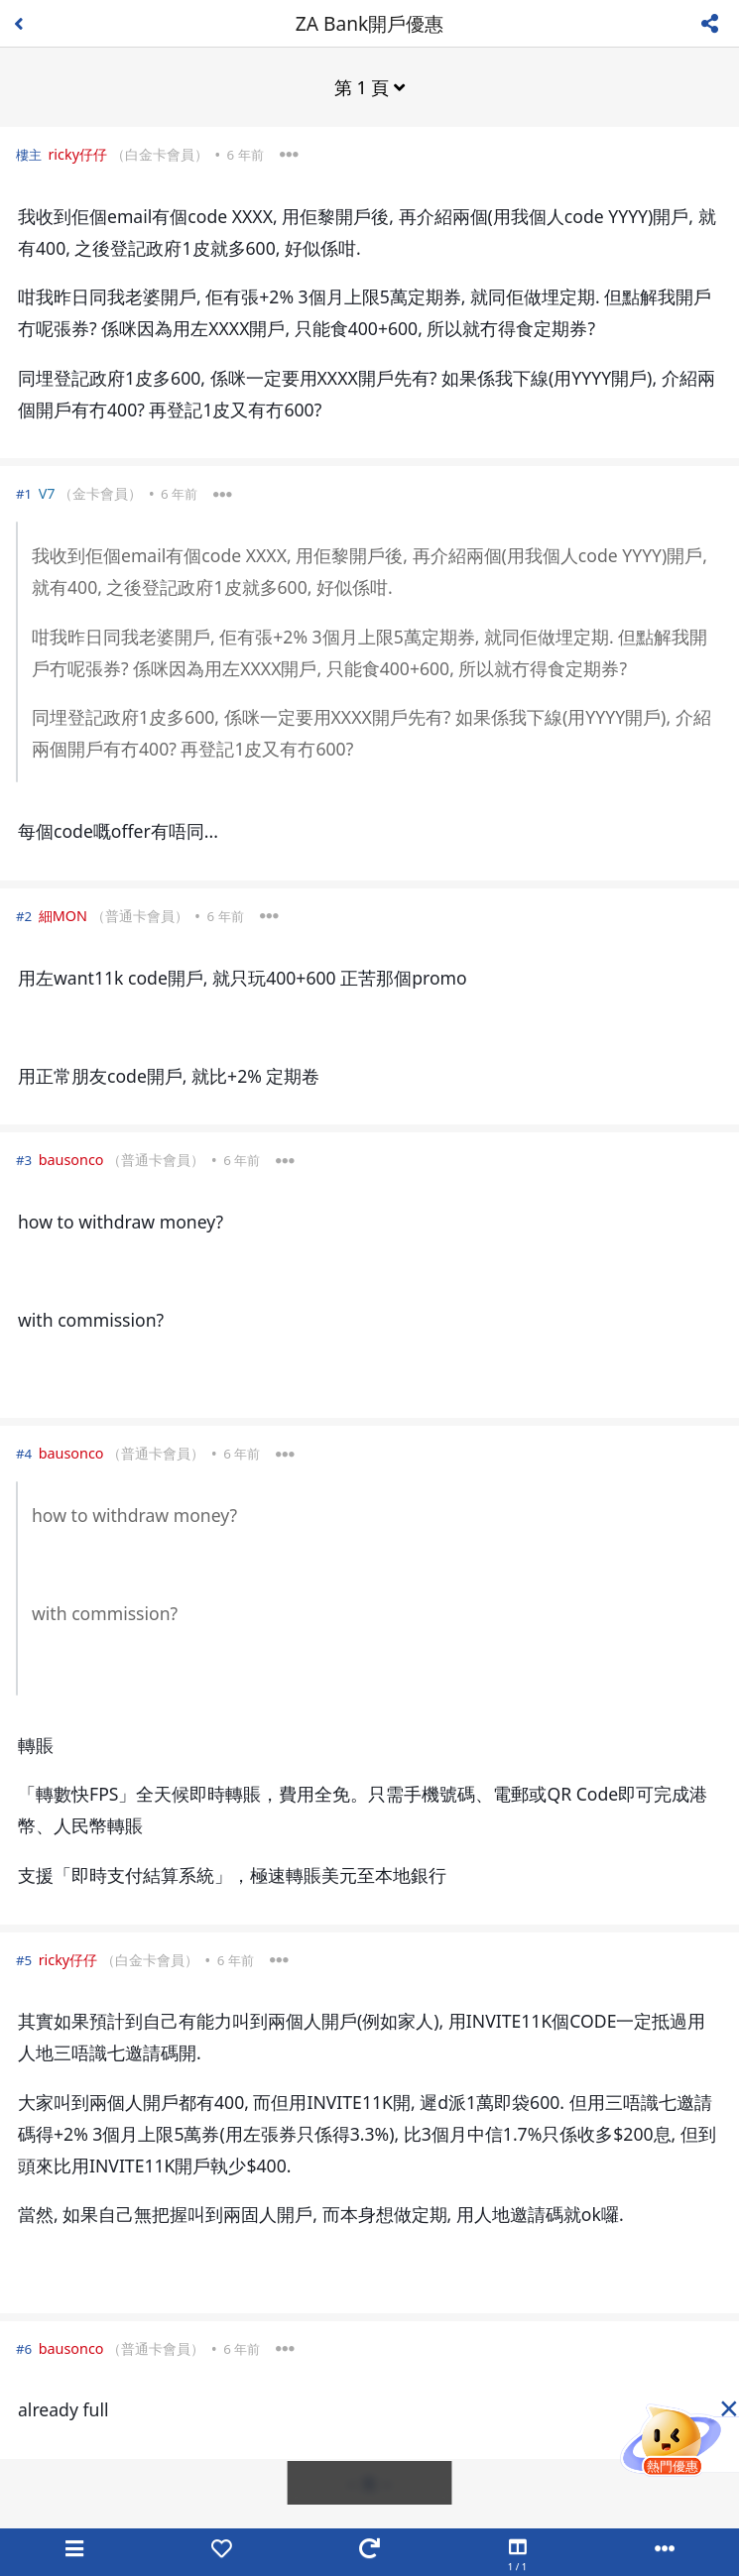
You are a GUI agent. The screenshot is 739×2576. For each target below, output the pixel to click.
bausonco (71, 1159)
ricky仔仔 (77, 154)
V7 (47, 493)
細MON (63, 915)
